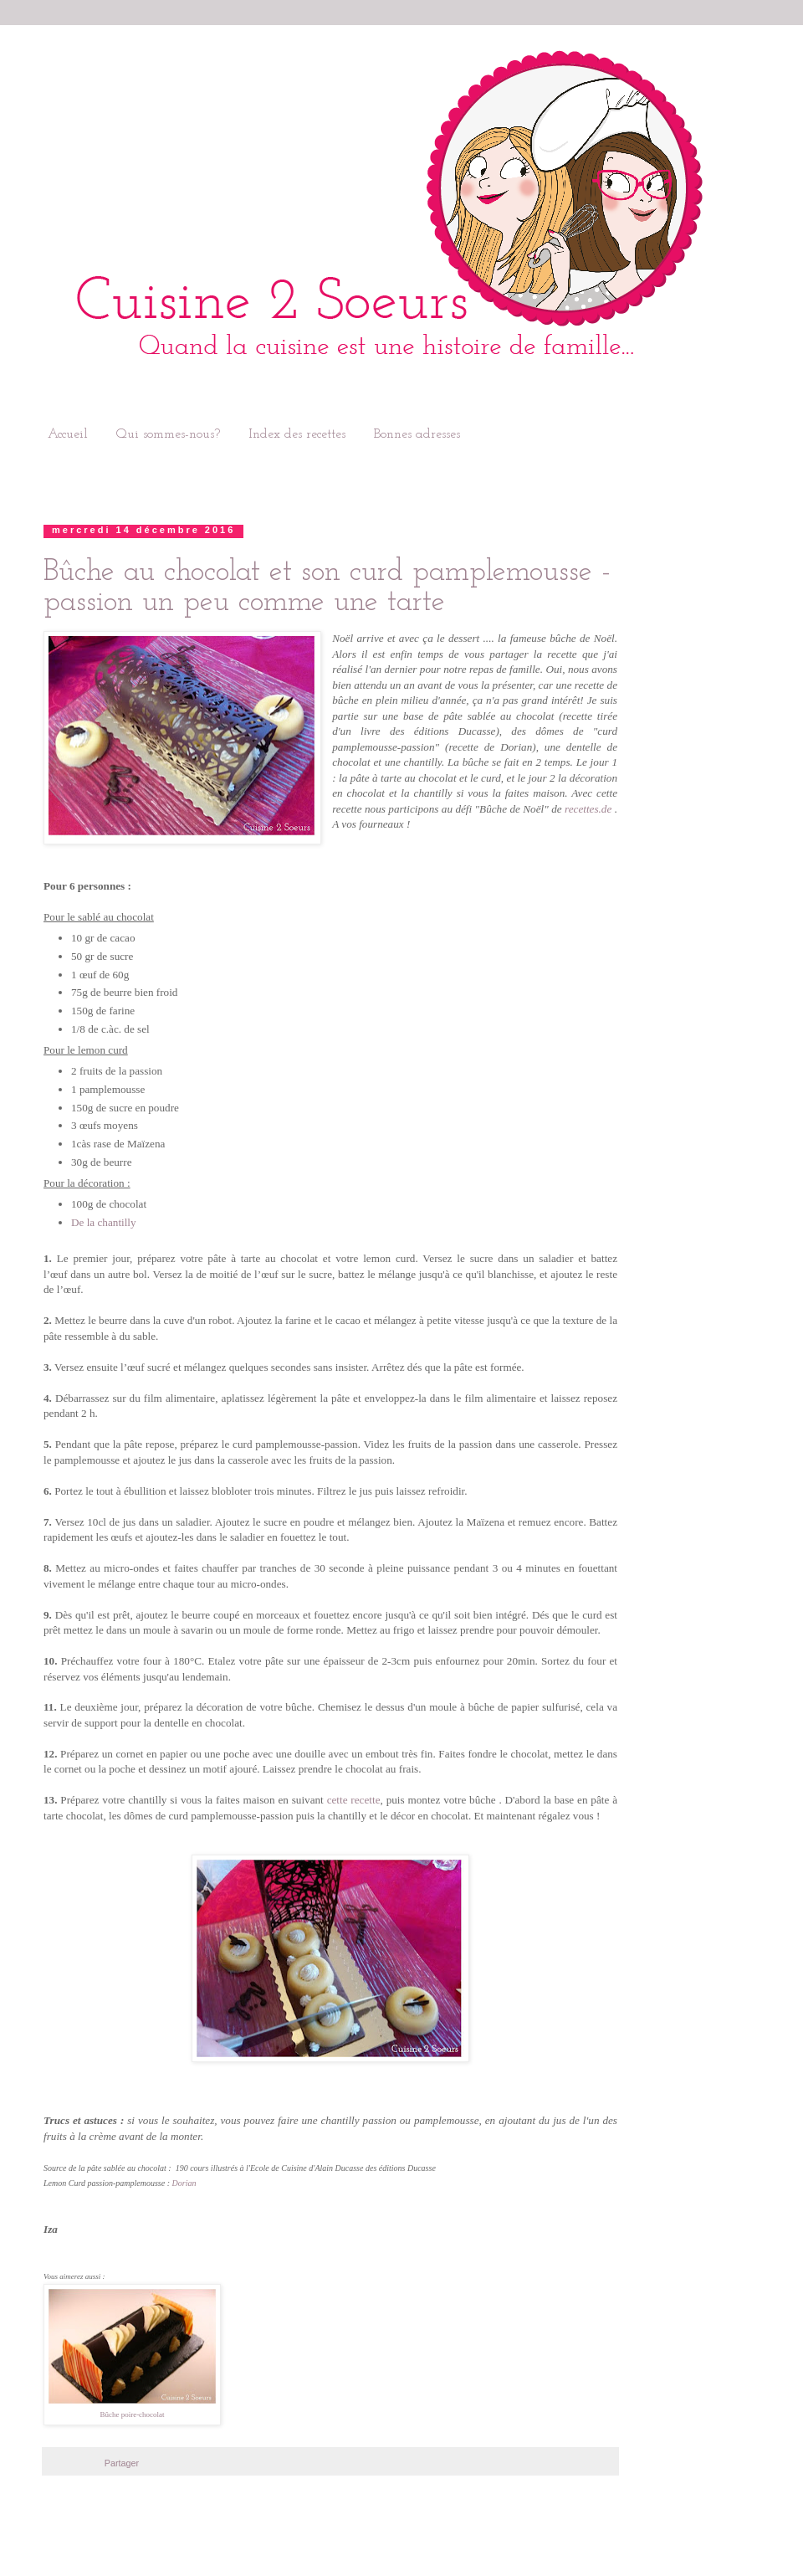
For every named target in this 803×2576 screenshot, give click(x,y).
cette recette (354, 1799)
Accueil (68, 434)
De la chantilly (103, 1222)
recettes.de (588, 809)
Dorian (184, 2183)
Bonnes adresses (417, 434)
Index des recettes (296, 434)
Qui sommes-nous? (168, 434)
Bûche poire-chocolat (132, 2414)
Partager (122, 2463)
